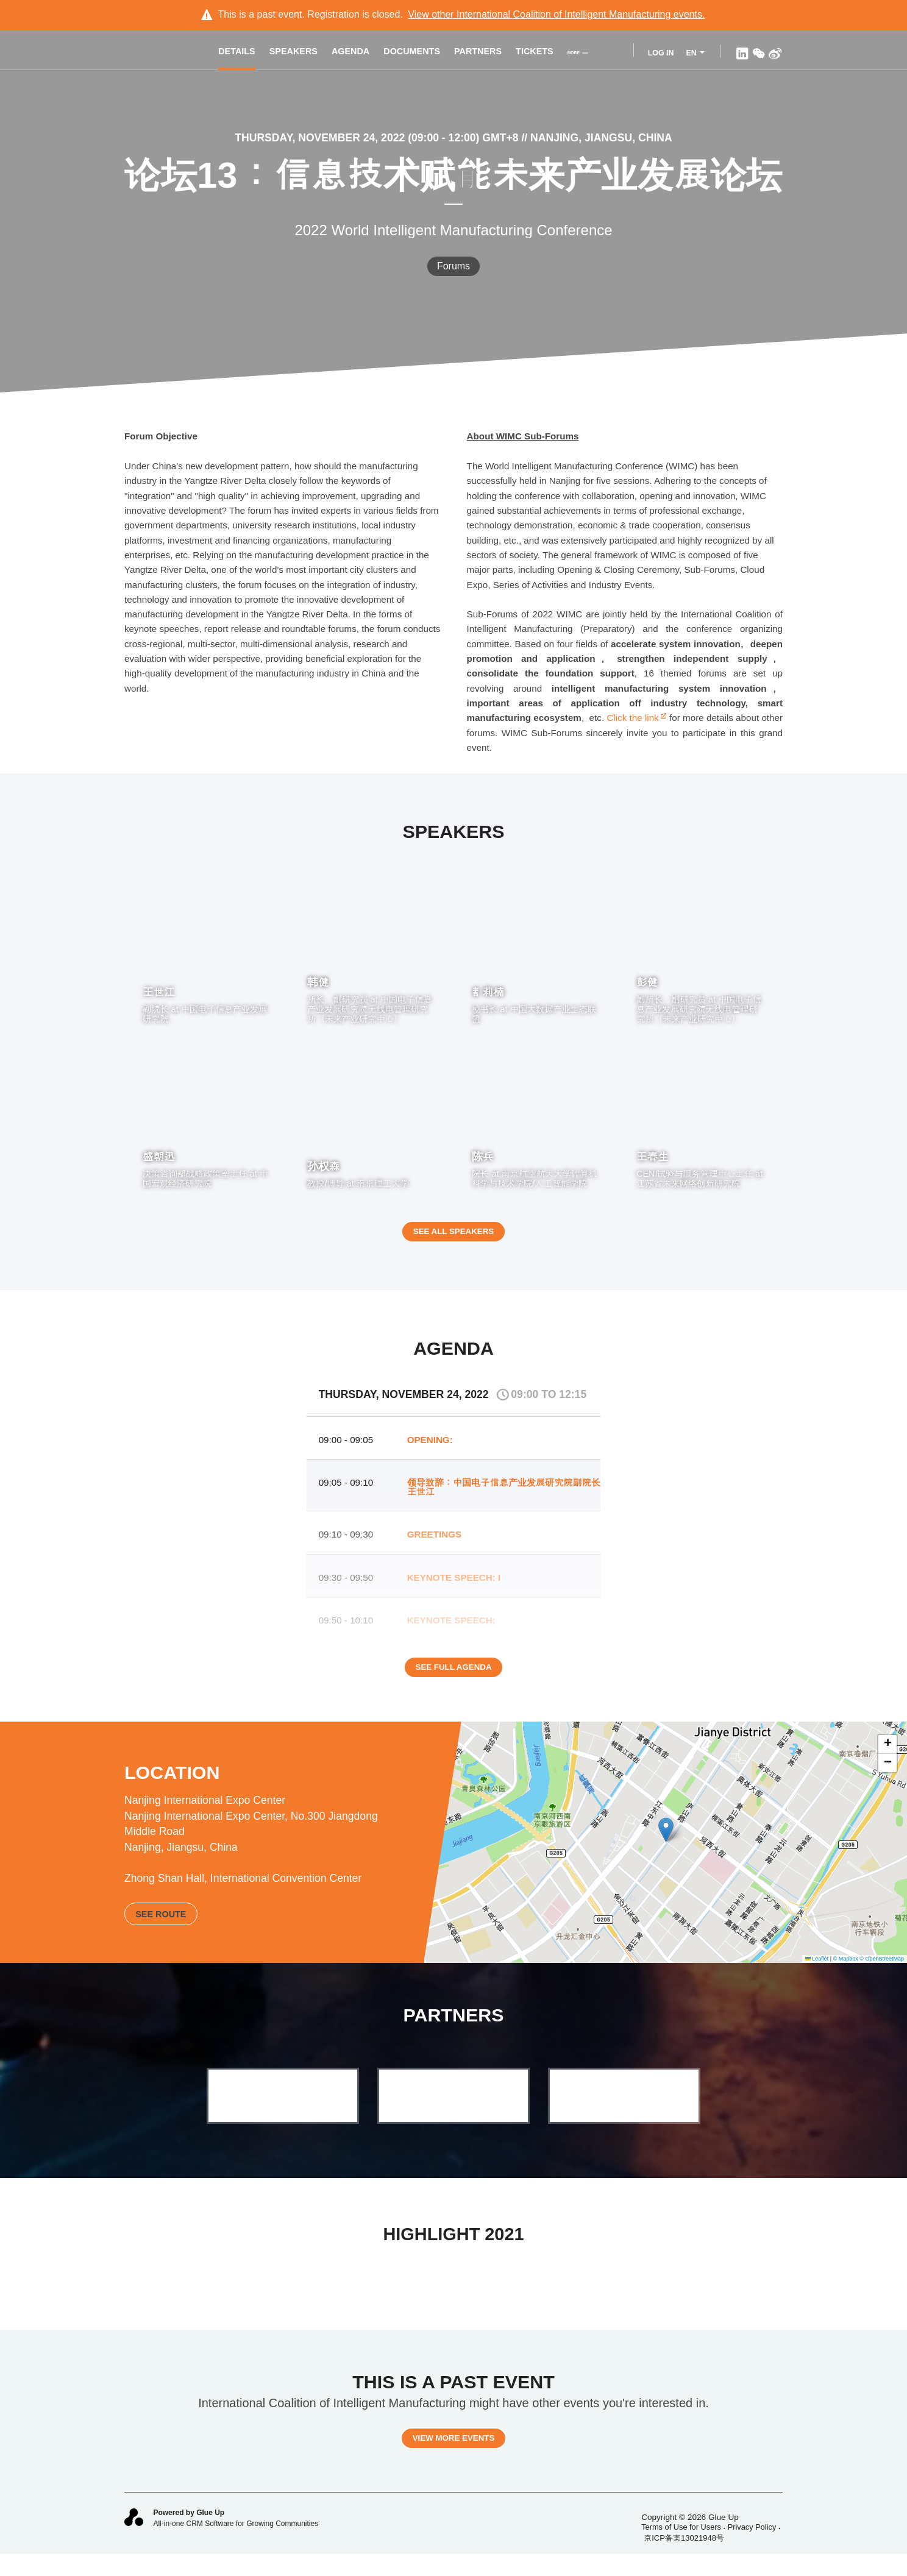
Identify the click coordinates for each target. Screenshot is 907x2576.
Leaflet (817, 1972)
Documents (420, 53)
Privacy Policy (752, 2548)
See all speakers (453, 1239)
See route (160, 1927)
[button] (666, 1844)
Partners (486, 53)
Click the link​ (636, 717)
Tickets (543, 53)
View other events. (556, 14)
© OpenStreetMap (881, 1972)
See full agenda (453, 1683)
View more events (453, 2458)
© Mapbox (845, 1972)
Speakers (302, 53)
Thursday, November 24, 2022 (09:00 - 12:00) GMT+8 (378, 138)
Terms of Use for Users (681, 2548)
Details (245, 53)
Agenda (359, 53)
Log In (660, 52)
